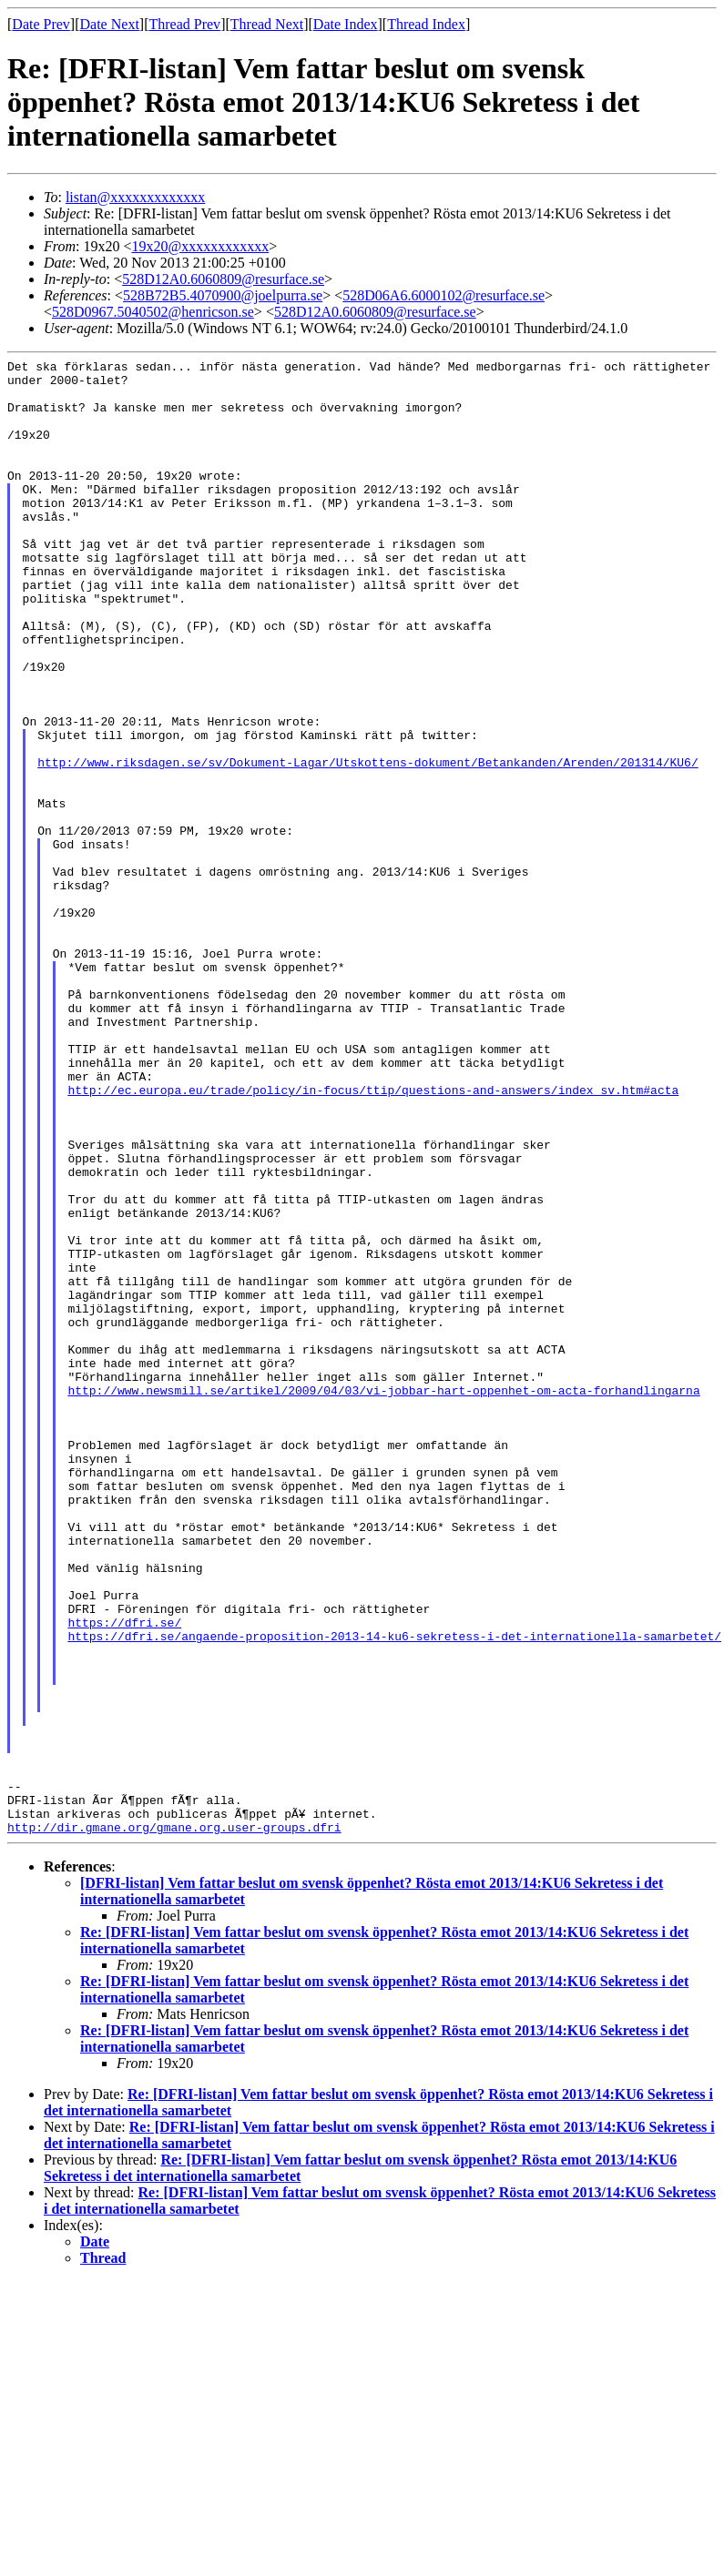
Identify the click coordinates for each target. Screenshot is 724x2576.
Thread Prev (184, 24)
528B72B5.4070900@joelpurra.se (222, 295)
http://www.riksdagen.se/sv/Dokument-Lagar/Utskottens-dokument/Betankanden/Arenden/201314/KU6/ (367, 844)
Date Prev (41, 24)
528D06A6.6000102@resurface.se (443, 295)
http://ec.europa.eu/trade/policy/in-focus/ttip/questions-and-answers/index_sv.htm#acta (372, 1237)
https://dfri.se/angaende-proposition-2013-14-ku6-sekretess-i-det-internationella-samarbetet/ (394, 1892)
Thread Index (426, 24)
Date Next (109, 24)
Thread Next (266, 24)
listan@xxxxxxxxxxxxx (135, 197)
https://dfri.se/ (124, 1876)
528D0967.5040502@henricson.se (153, 311)
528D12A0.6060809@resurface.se (223, 279)
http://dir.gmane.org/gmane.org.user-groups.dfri (174, 2122)
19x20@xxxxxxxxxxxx (200, 246)
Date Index (345, 24)
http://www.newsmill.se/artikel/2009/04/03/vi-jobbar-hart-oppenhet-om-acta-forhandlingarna (383, 1597)
